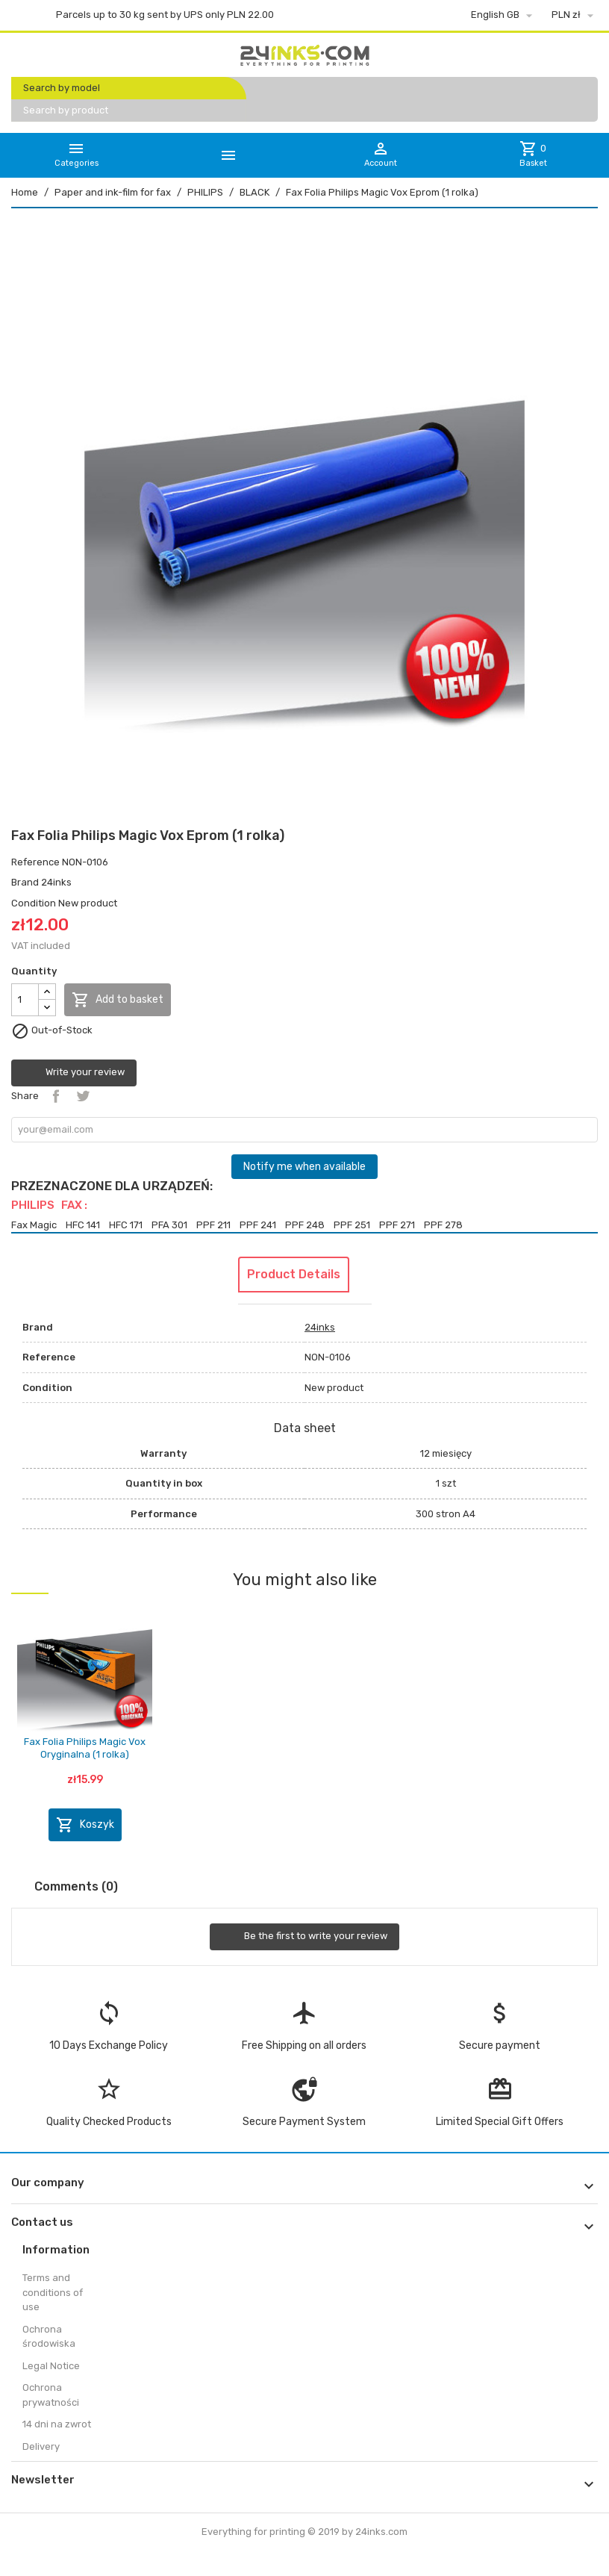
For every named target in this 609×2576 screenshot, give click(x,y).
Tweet (83, 1096)
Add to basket (117, 1000)
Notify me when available (304, 1166)
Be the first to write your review (304, 1936)
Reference (35, 862)
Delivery (41, 2446)
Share (56, 1096)
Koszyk (85, 1825)
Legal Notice (51, 2365)
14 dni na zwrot (56, 2424)
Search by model (61, 87)
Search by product (65, 110)
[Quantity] (25, 999)
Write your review (74, 1072)
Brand (25, 882)
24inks (56, 882)
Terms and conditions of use (52, 2292)
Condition (33, 903)
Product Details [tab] (293, 1274)
